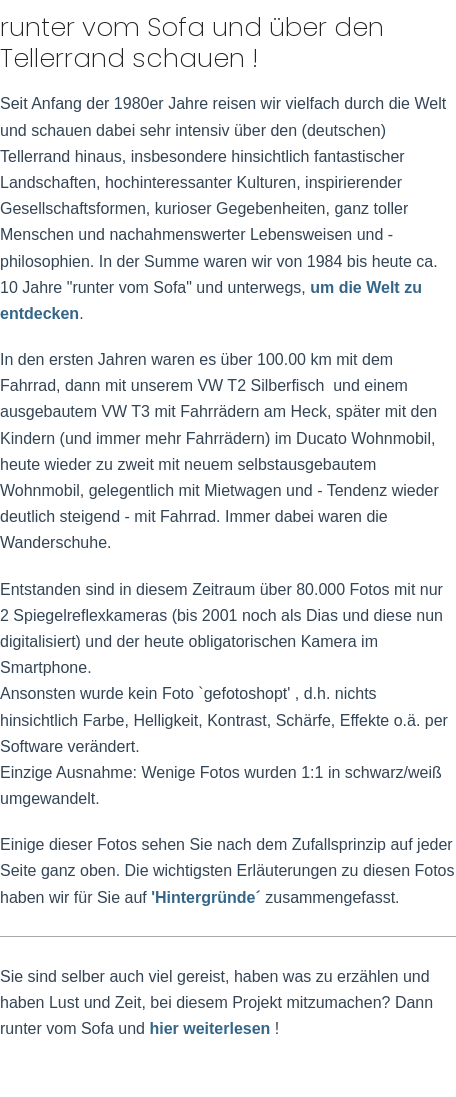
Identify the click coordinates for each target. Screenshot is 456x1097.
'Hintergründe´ (206, 897)
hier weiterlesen (209, 1028)
